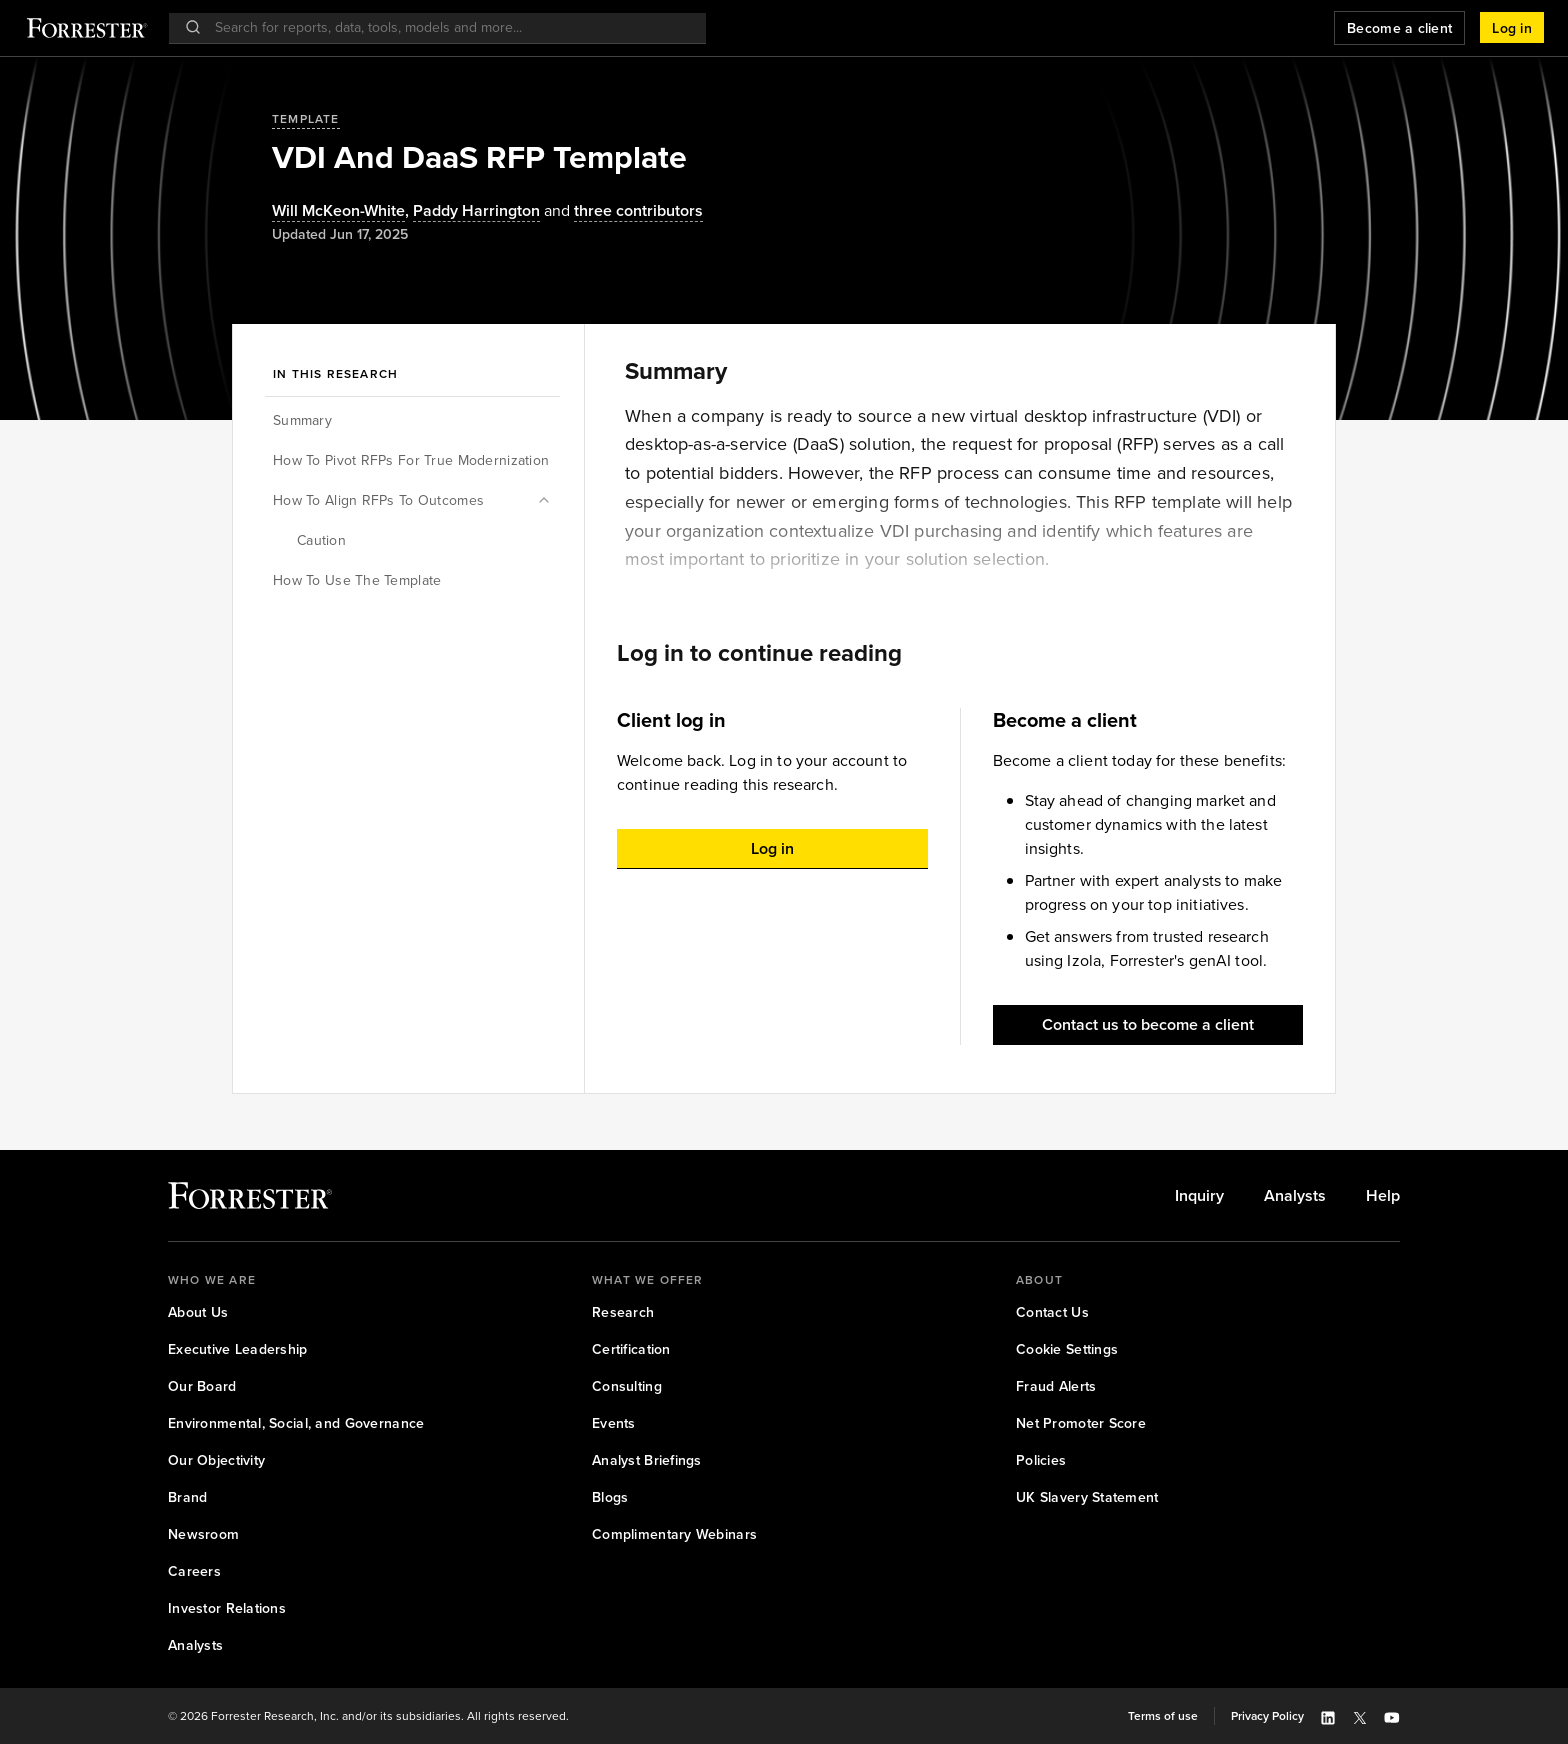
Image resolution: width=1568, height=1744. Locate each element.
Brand (187, 1497)
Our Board (202, 1386)
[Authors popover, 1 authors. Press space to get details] (476, 211)
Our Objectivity (216, 1460)
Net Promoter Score (1081, 1423)
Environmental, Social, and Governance (296, 1423)
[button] (1512, 28)
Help (1383, 1196)
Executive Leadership (238, 1349)
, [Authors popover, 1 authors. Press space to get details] (342, 211)
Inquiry (1199, 1196)
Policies (1041, 1460)
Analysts (1295, 1196)
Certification (631, 1349)
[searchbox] (447, 27)
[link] (1199, 1196)
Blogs (610, 1497)
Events (614, 1423)
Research (623, 1312)
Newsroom (203, 1534)
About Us (198, 1312)
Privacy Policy (1267, 1716)
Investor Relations (227, 1608)
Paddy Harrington (476, 211)
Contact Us (1052, 1312)
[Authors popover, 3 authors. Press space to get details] (621, 211)
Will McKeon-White (338, 211)
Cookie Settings (1067, 1349)
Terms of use (1163, 1716)
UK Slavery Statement (1087, 1497)
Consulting (627, 1386)
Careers (194, 1571)
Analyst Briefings (647, 1460)
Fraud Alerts (1056, 1386)
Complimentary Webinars (674, 1534)
